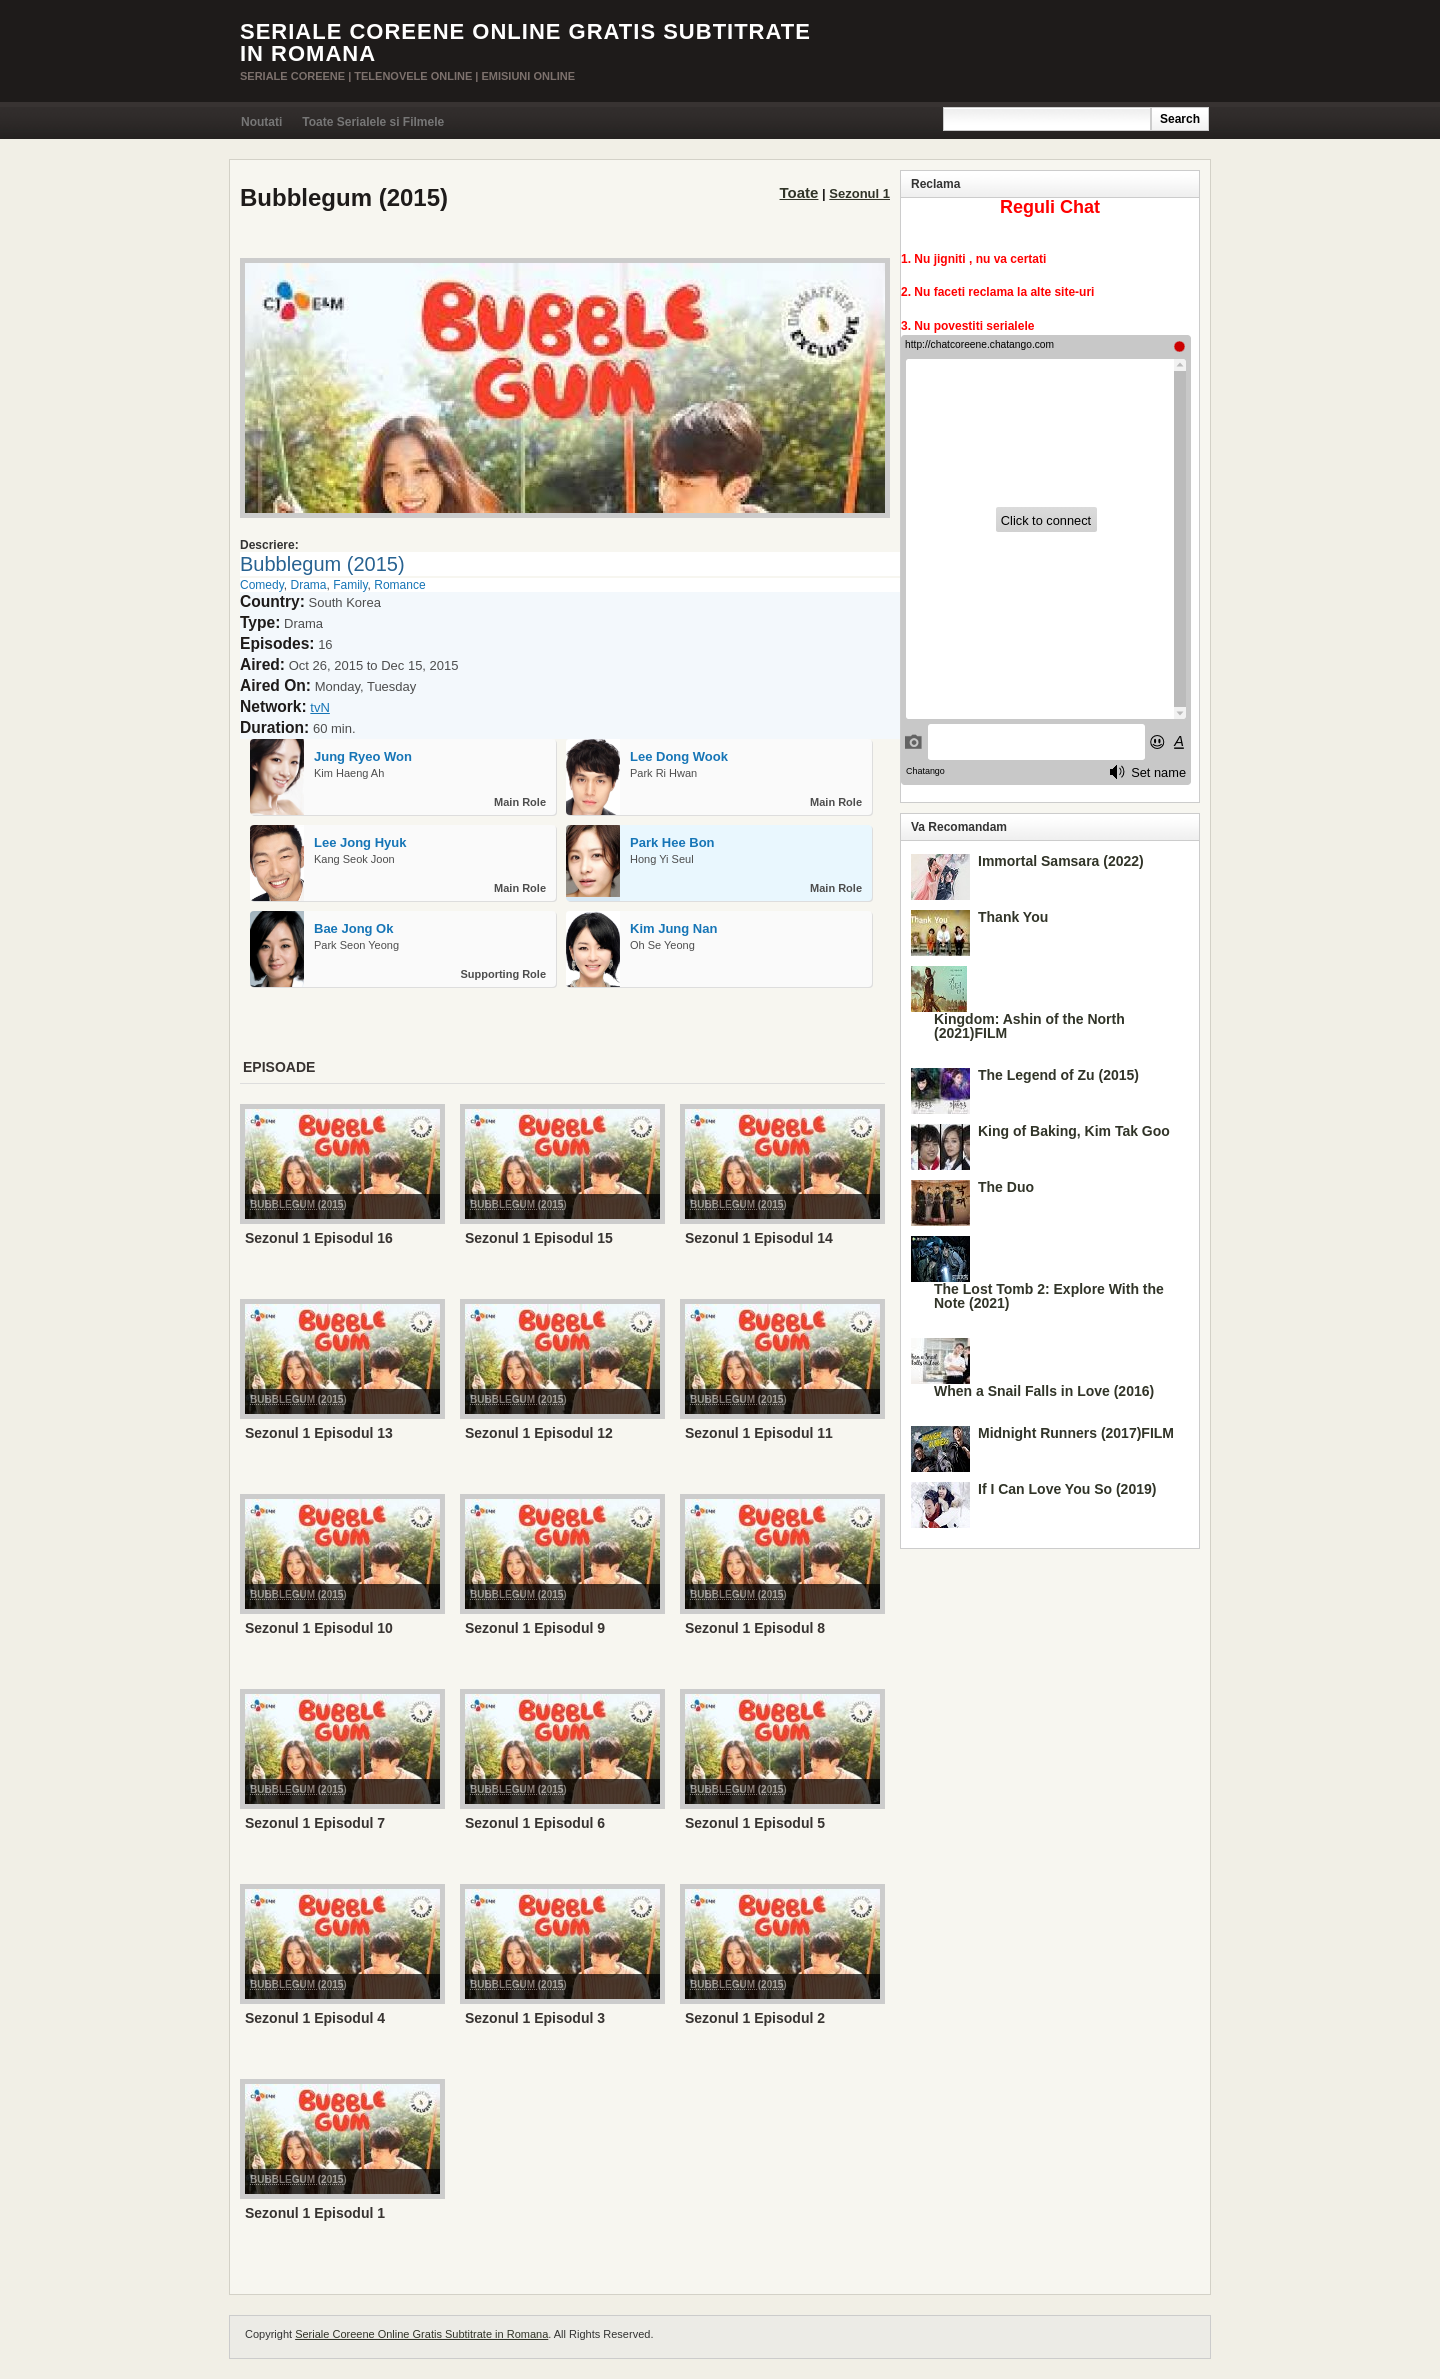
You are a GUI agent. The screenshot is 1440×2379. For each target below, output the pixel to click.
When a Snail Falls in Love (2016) (1044, 1391)
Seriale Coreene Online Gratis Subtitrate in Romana (525, 42)
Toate (799, 192)
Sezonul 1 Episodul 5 (755, 1823)
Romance (399, 585)
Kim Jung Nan (673, 928)
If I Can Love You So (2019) (1067, 1489)
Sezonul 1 (859, 193)
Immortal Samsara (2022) (1061, 861)
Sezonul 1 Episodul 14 (759, 1238)
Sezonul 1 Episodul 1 (315, 2213)
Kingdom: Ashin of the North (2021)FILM (1029, 1026)
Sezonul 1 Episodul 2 (755, 2018)
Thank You (1013, 917)
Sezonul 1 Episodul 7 (315, 1823)
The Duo (1006, 1187)
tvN (320, 707)
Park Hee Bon (672, 842)
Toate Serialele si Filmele (373, 122)
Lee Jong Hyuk (360, 842)
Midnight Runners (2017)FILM (1076, 1433)
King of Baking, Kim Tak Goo (1074, 1131)
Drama (308, 585)
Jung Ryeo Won (363, 756)
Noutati (261, 122)
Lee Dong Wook (679, 756)
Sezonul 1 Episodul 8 (755, 1628)
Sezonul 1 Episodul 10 (319, 1628)
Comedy (262, 585)
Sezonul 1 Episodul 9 (535, 1628)
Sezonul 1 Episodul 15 (539, 1238)
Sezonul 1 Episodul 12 (539, 1433)
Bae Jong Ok (353, 928)
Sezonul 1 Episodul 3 (535, 2018)
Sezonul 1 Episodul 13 (319, 1433)
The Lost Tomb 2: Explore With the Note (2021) (1049, 1296)
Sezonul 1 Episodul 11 (759, 1433)
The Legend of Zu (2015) (1058, 1075)
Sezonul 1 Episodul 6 (535, 1823)
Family (350, 585)
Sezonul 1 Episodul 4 (315, 2018)
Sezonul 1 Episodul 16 (319, 1238)
